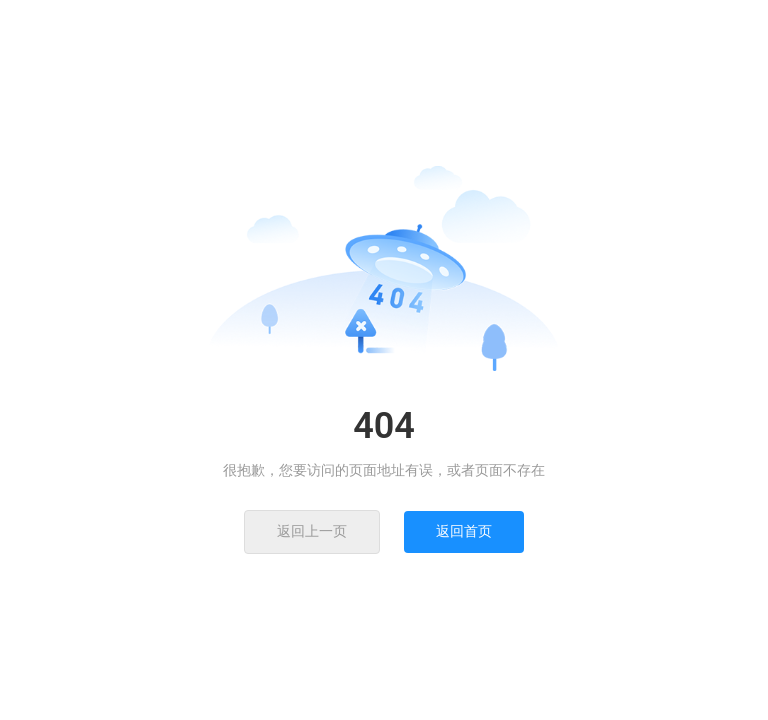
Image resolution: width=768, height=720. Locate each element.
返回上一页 (312, 531)
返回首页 (464, 531)
